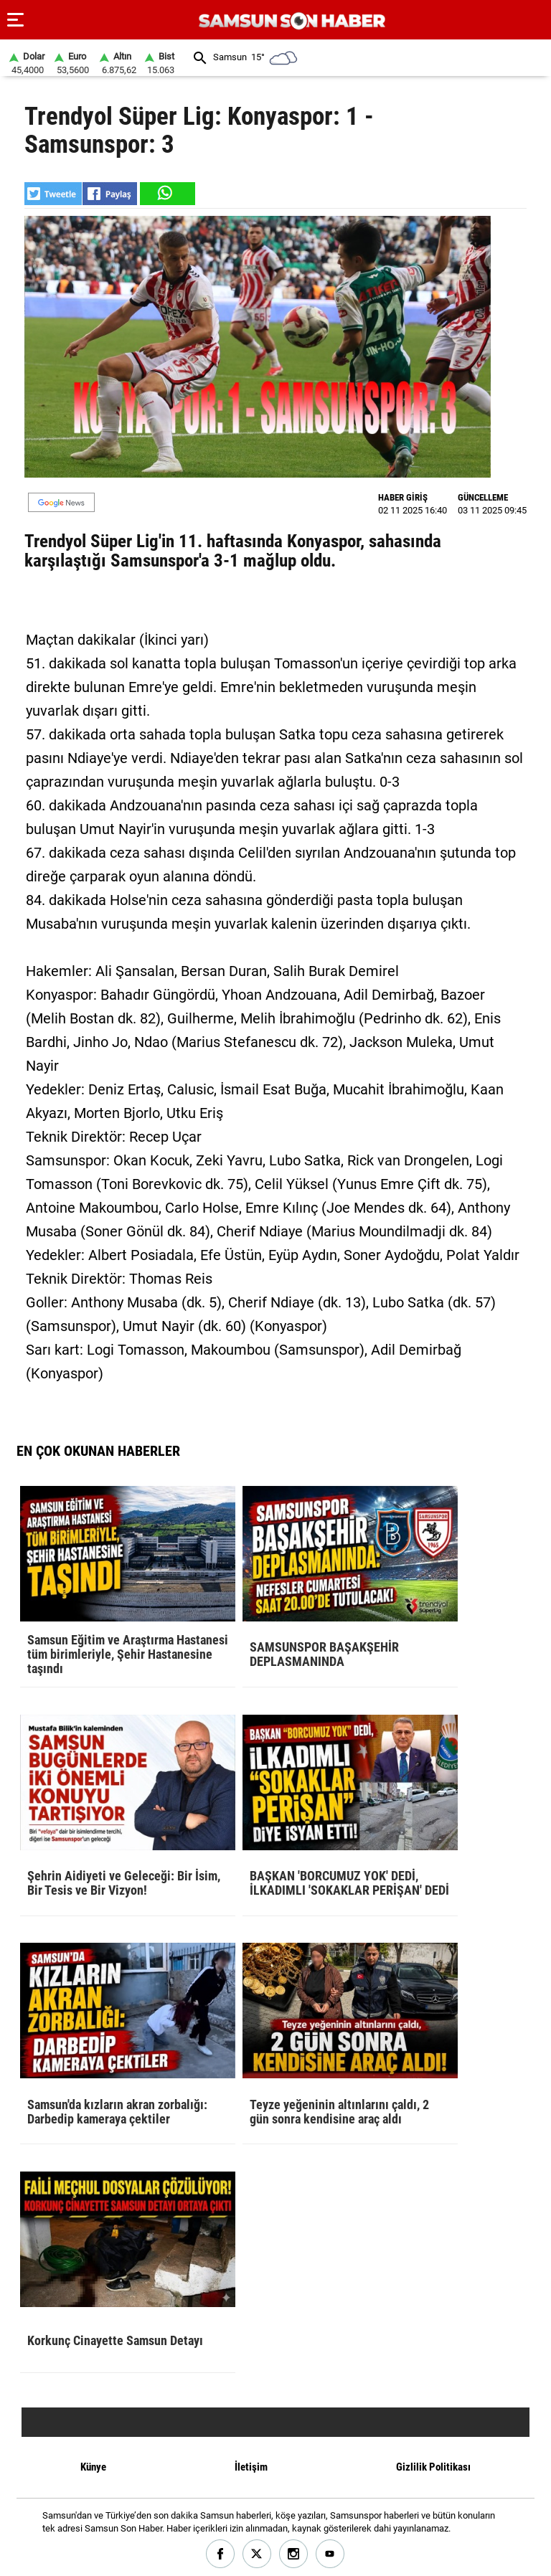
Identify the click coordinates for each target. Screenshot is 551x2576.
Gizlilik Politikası (433, 2467)
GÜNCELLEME (483, 497)
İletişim (251, 2467)
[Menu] (15, 20)
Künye (93, 2467)
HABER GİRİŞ (403, 497)
